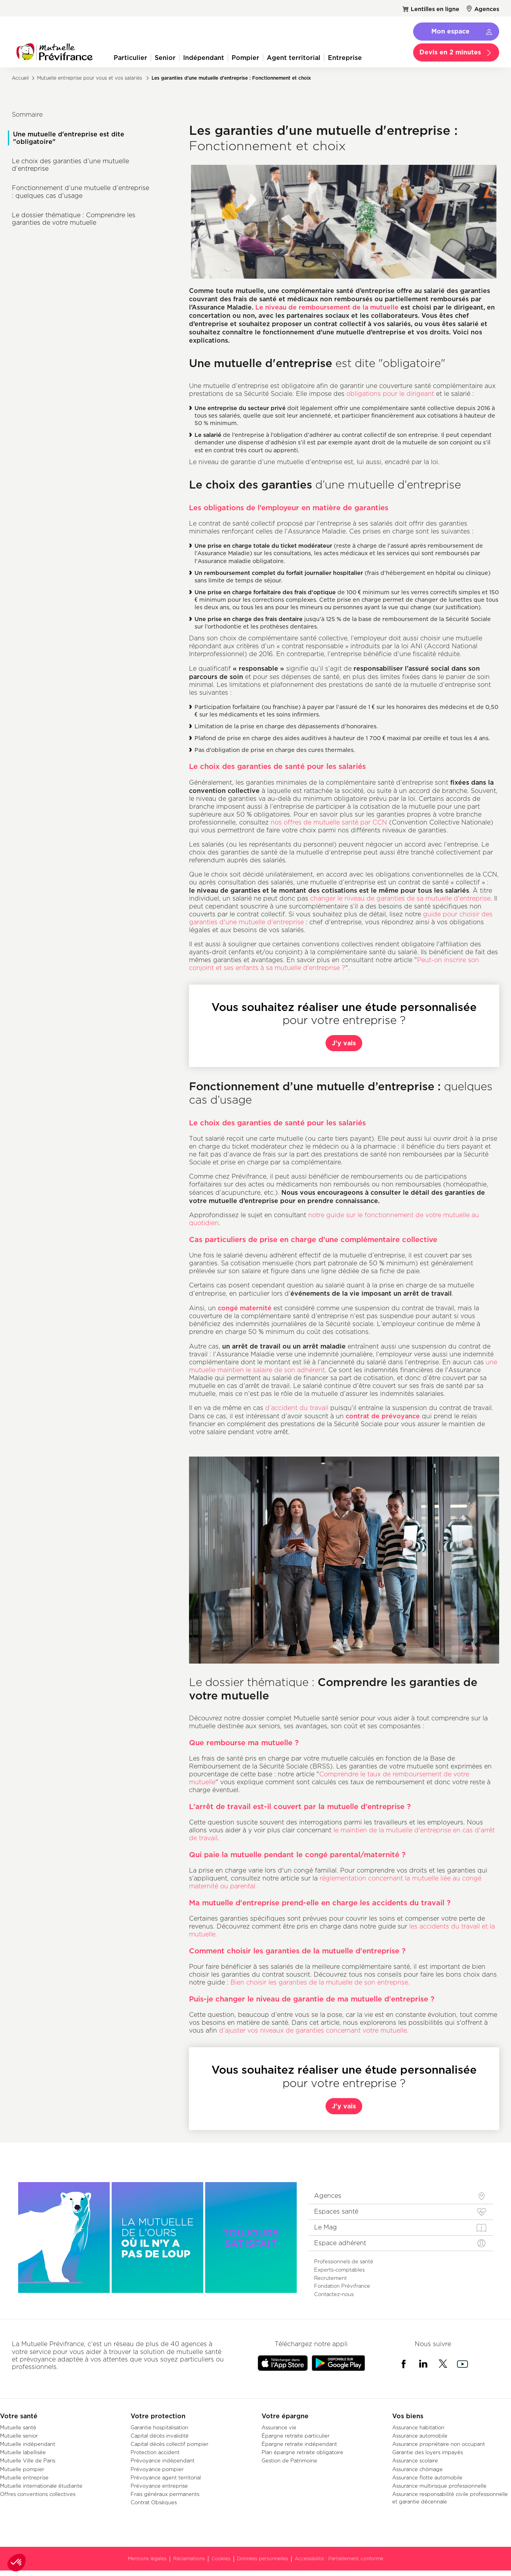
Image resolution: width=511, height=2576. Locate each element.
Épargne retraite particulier (295, 2435)
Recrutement (330, 2278)
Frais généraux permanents (165, 2494)
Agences (486, 9)
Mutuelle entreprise (24, 2477)
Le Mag (325, 2227)
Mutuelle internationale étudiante (41, 2485)
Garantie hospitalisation (159, 2427)
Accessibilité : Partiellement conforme (339, 2558)
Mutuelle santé (18, 2427)
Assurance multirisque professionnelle (439, 2485)
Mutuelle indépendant (27, 2444)
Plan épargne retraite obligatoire (302, 2452)
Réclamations (189, 2558)
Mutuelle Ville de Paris (27, 2460)
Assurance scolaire (415, 2460)
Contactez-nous (334, 2294)
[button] (16, 2562)
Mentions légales (147, 2558)
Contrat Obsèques (154, 2502)
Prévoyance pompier (157, 2469)
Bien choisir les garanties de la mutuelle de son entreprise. (320, 1982)
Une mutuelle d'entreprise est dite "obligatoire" (68, 138)
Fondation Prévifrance (342, 2286)
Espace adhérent (340, 2243)
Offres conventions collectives (37, 2494)
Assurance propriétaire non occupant (438, 2444)
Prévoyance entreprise (159, 2485)
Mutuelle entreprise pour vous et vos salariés (89, 77)
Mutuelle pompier (22, 2469)
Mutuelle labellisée (23, 2452)
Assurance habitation (418, 2427)
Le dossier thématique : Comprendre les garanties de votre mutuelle (73, 219)
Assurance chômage (417, 2469)
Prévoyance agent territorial (166, 2477)
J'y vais (344, 1042)
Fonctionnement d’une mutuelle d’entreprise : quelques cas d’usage (80, 192)
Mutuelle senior (19, 2435)
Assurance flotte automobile (427, 2477)
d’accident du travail (297, 1408)
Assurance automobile (419, 2435)
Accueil (20, 77)
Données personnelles (262, 2558)
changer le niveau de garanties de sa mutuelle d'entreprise (400, 898)
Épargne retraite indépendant (299, 2444)
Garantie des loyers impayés (427, 2452)
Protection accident (155, 2452)
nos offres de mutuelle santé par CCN (329, 822)
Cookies (221, 2558)
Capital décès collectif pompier (169, 2444)
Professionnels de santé (343, 2261)
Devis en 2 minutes (450, 52)
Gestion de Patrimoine (289, 2460)
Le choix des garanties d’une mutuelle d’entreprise (70, 165)
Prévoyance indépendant (163, 2460)
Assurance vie (279, 2427)
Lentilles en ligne (435, 9)
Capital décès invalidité (160, 2435)
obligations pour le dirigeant (389, 393)
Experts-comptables (339, 2269)
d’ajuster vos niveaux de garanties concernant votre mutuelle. (313, 2030)
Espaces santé (336, 2211)
